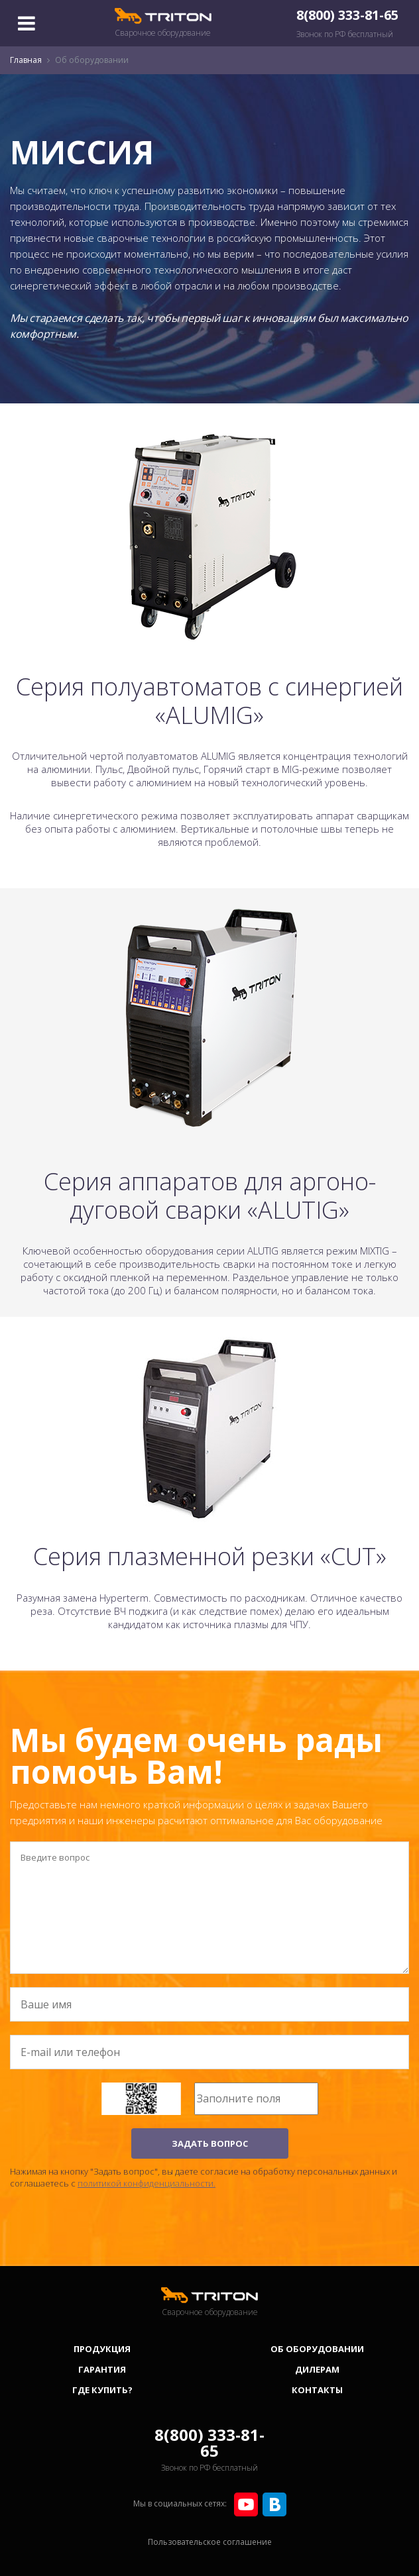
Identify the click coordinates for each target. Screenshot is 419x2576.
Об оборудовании (317, 2349)
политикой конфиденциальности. (146, 2183)
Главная (26, 60)
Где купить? (102, 2390)
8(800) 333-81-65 (347, 15)
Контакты (317, 2390)
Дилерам (317, 2369)
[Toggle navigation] (26, 23)
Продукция (102, 2349)
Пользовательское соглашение (210, 2542)
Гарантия (102, 2369)
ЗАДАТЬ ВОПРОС (210, 2143)
